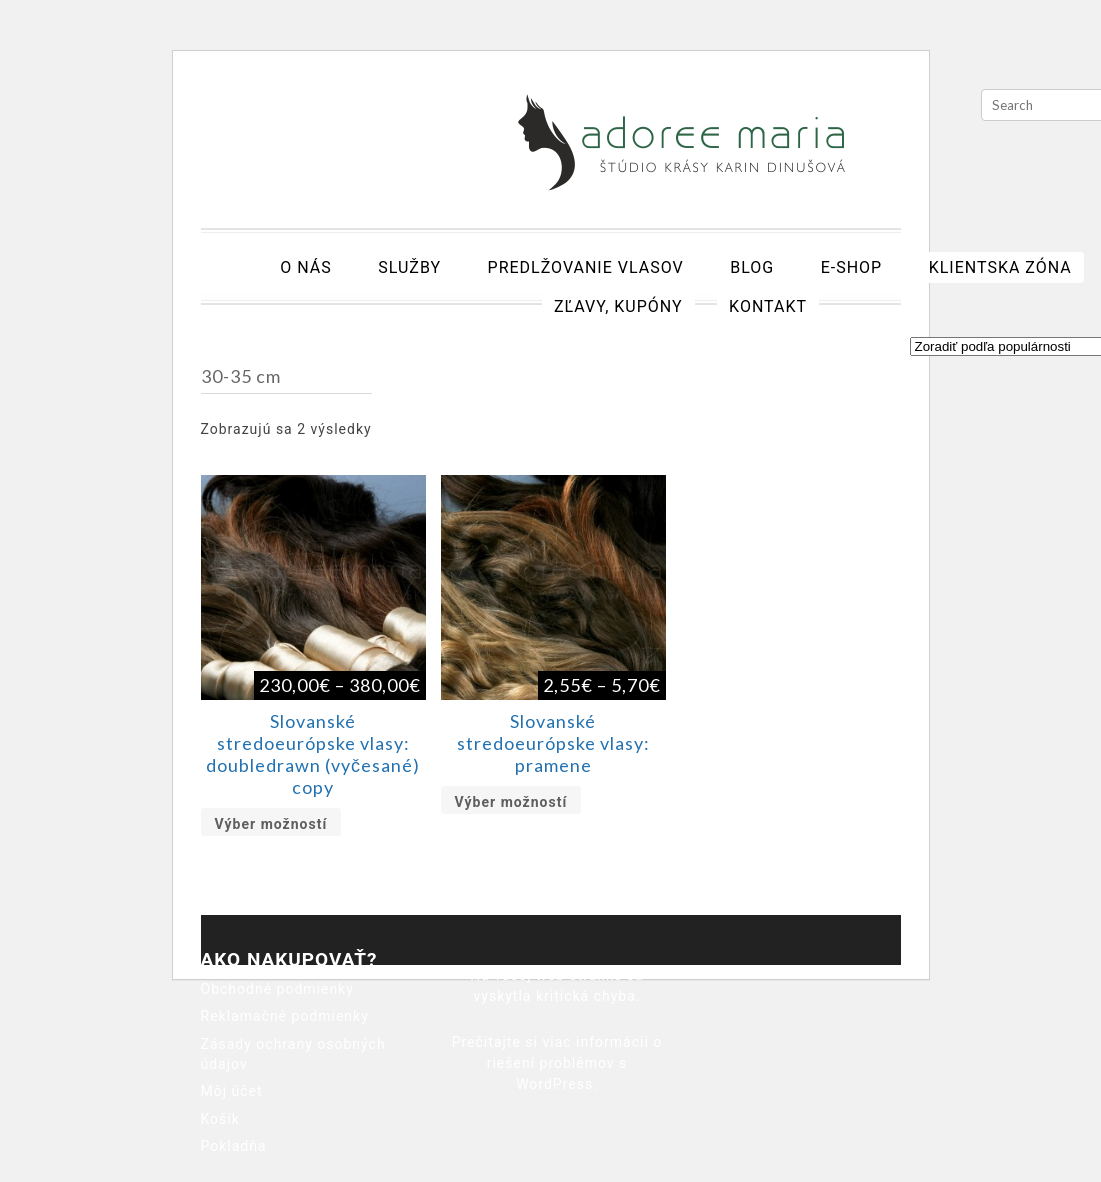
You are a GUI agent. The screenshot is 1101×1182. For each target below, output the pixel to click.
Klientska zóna (1000, 267)
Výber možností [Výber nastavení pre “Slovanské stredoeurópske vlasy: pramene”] (511, 802)
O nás (305, 267)
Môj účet (232, 1091)
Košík (220, 1119)
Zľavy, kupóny (618, 306)
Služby (409, 267)
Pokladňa (234, 1146)
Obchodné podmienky (277, 989)
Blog (752, 267)
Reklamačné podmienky (285, 1016)
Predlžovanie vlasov (586, 267)
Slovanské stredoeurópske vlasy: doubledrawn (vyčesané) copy (313, 754)
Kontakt (768, 306)
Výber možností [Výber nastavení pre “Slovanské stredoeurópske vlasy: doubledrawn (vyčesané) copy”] (271, 824)
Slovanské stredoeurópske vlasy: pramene (553, 743)
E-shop (852, 267)
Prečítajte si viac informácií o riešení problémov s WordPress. (557, 1063)
